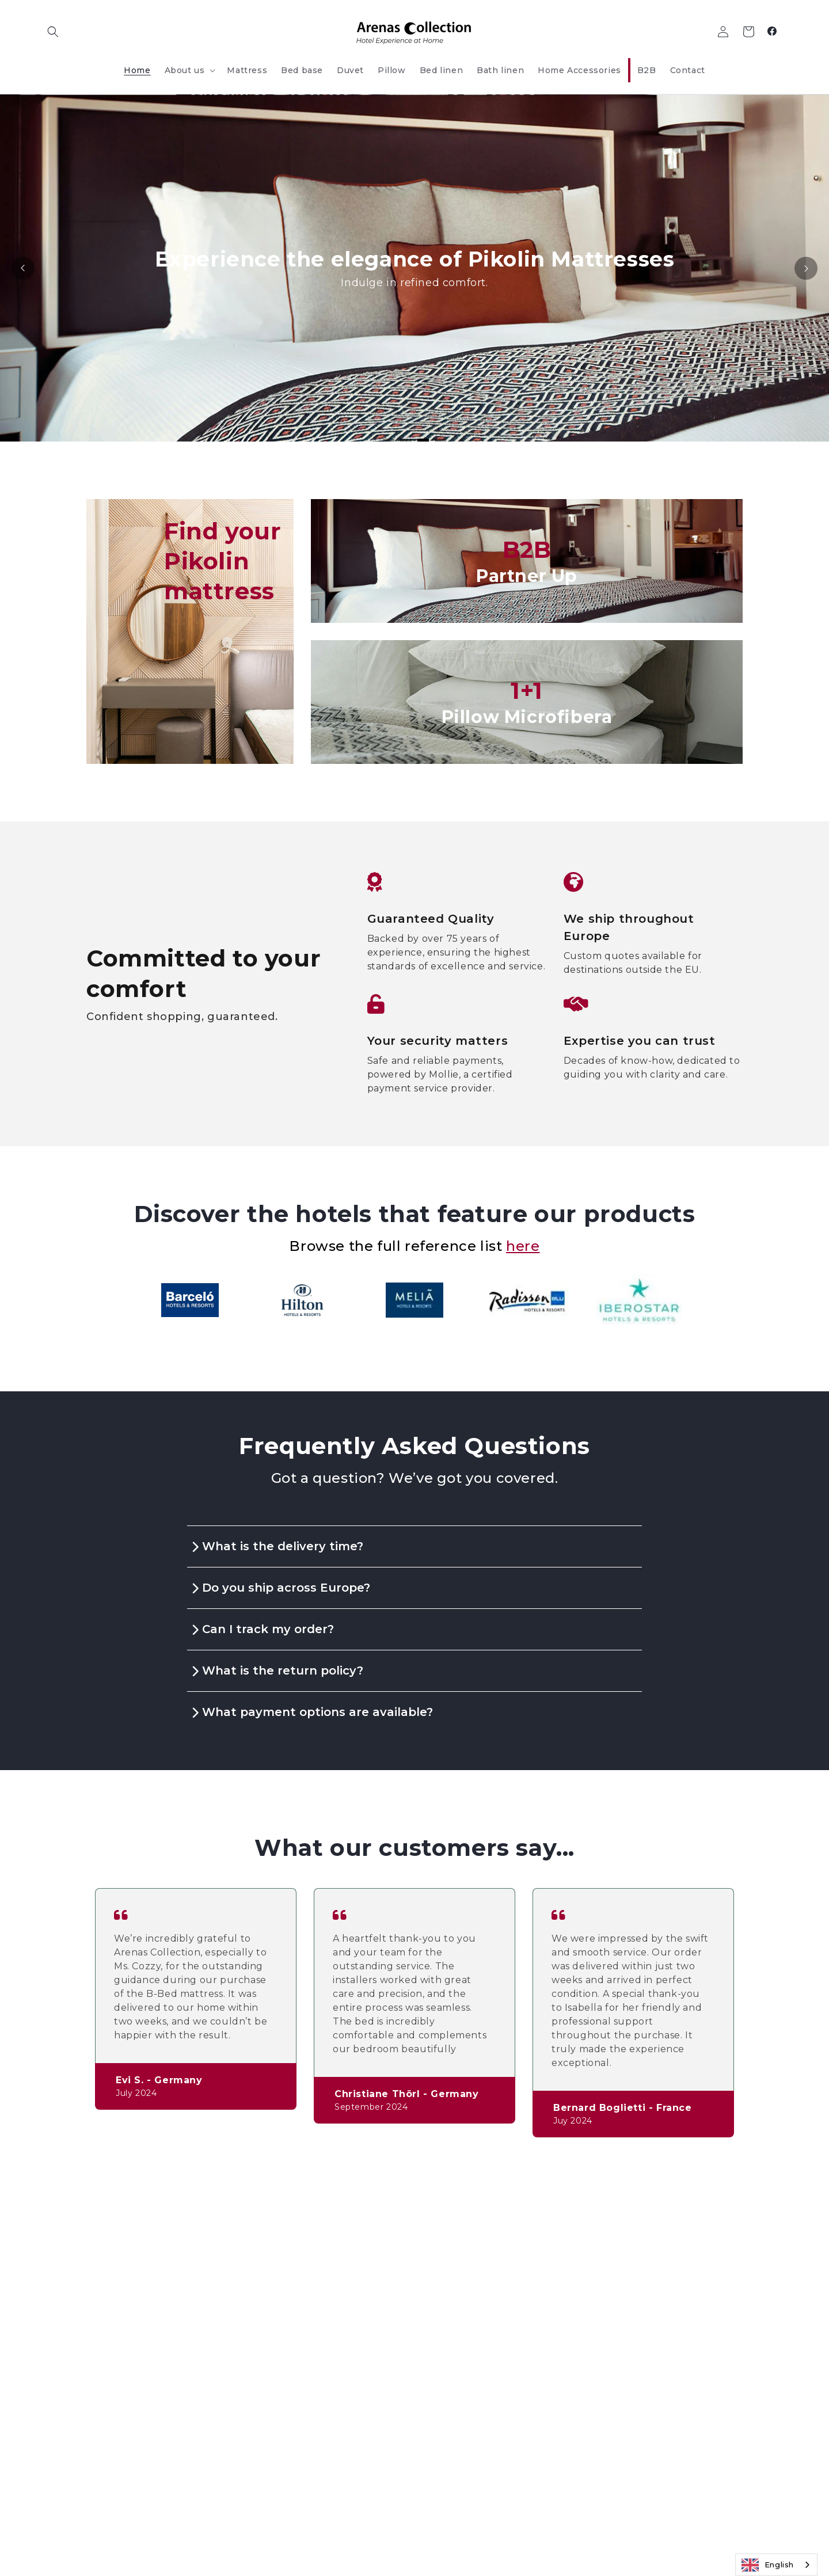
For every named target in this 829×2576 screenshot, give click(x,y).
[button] (53, 31)
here (522, 1246)
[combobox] (776, 2565)
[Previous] (23, 268)
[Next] (805, 268)
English (767, 2565)
